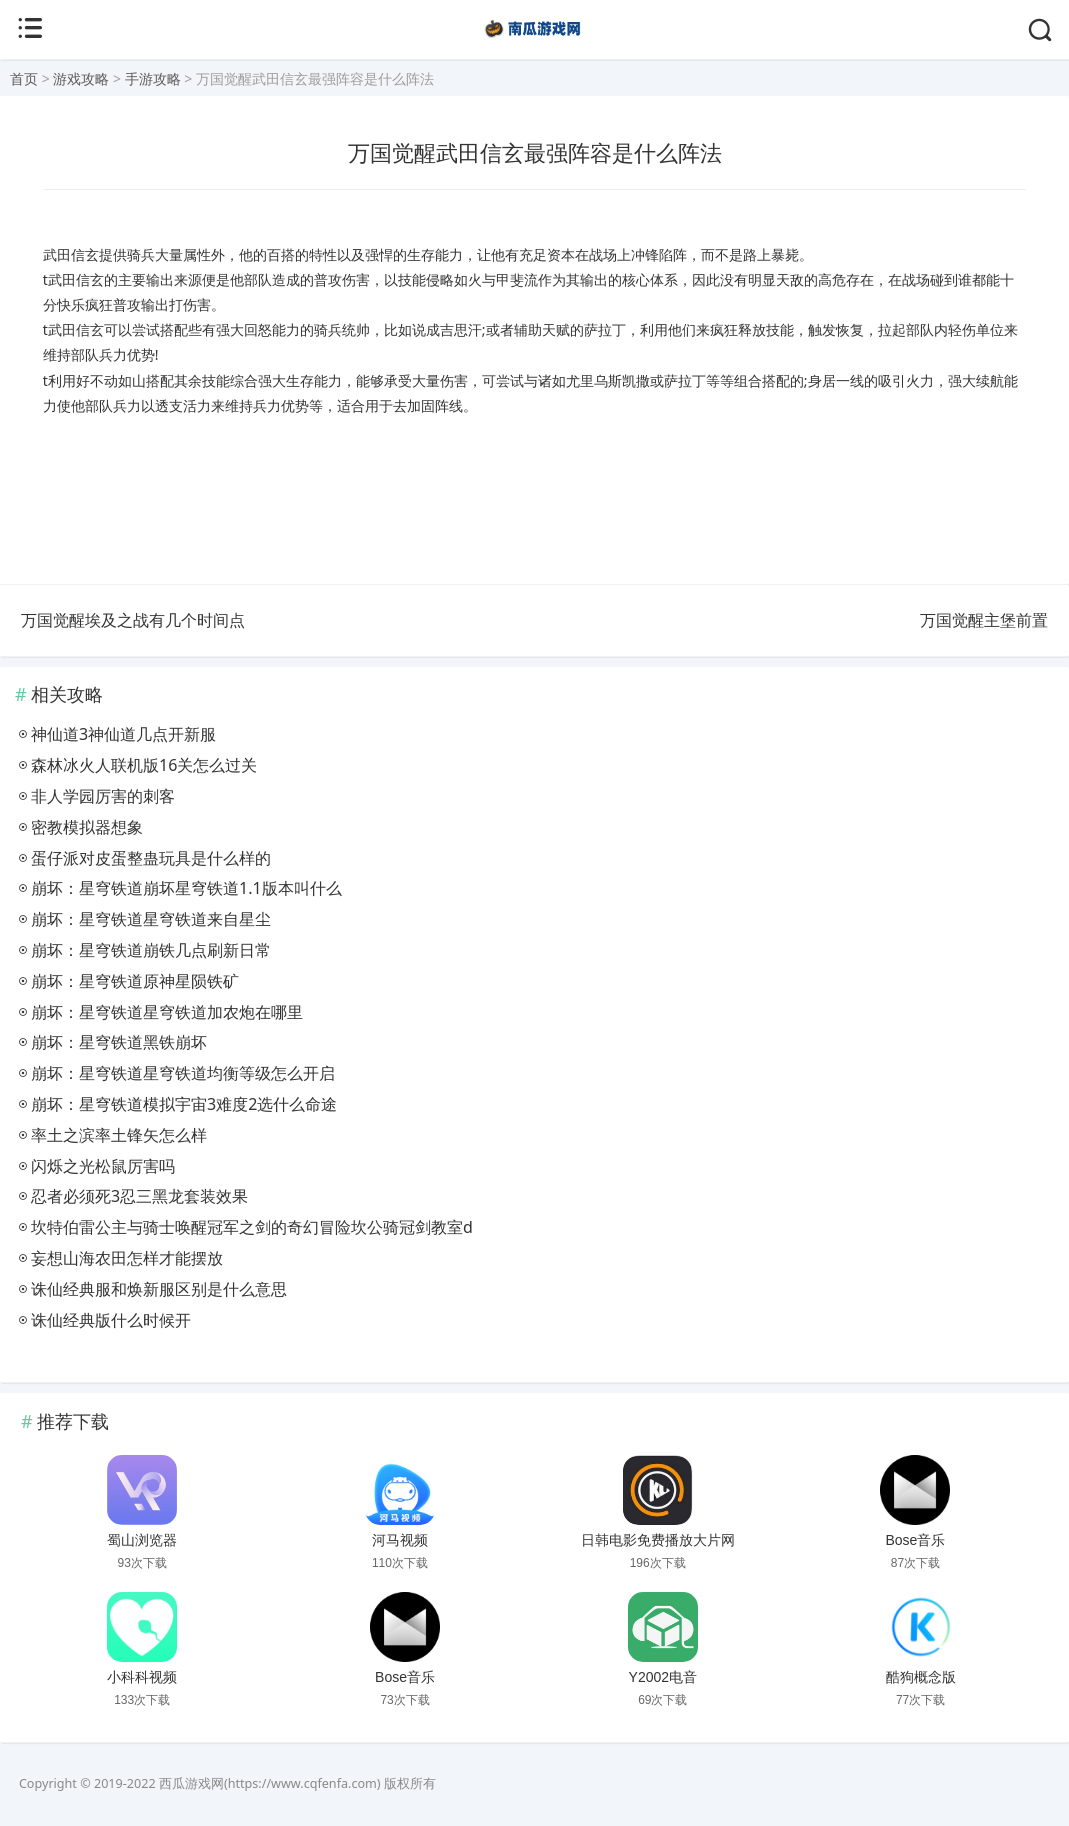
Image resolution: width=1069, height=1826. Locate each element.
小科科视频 (142, 1677)
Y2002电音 (663, 1677)
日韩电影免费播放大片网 (658, 1540)
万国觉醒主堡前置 (984, 620)
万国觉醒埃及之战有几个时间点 (133, 620)
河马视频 (400, 1540)
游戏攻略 (81, 78)
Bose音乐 (915, 1540)
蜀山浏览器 (142, 1540)
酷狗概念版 (921, 1677)
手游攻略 (153, 78)
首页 (24, 78)
